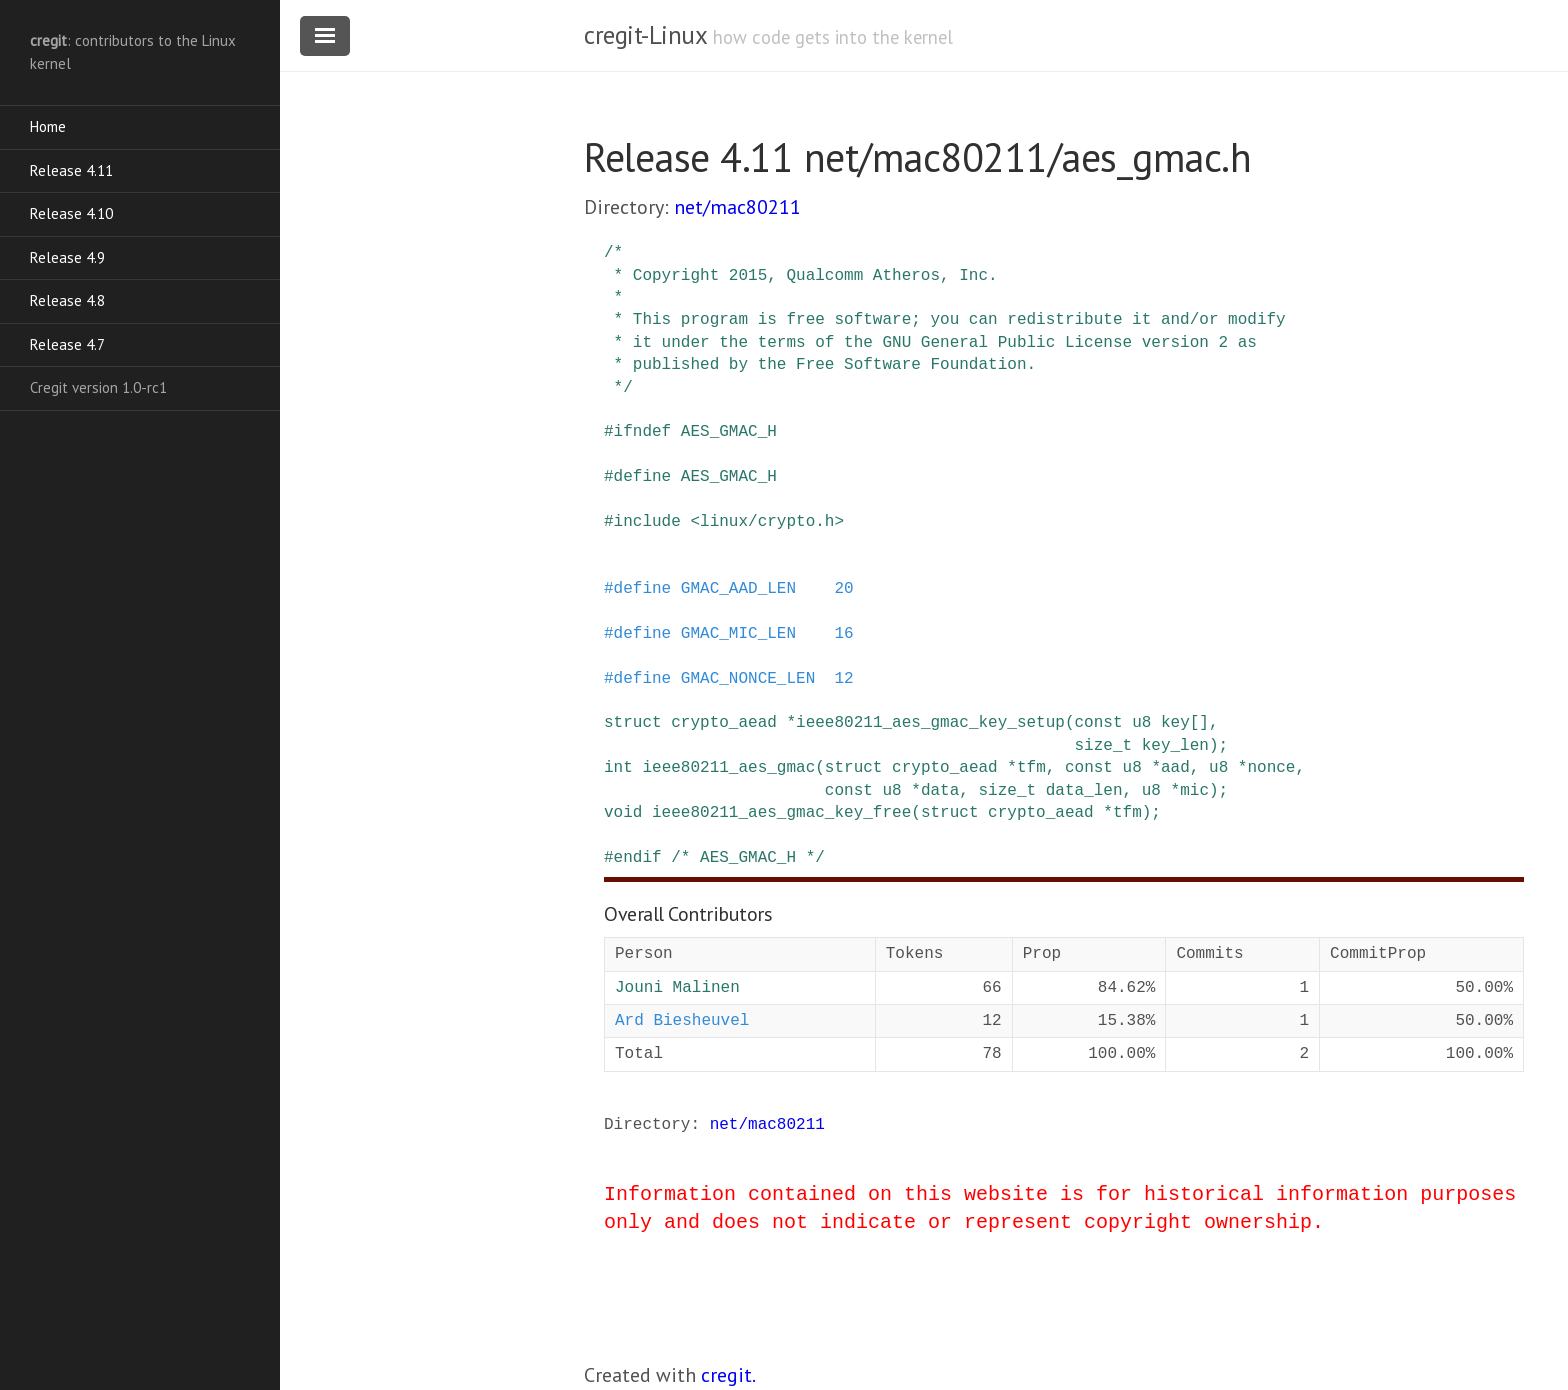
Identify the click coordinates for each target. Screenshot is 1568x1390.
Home (48, 126)
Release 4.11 (71, 170)
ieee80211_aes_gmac (728, 768)
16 (843, 634)
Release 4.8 (67, 300)
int (618, 768)
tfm (1031, 768)
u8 (1141, 723)
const (1098, 723)
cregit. (728, 1375)
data (940, 791)
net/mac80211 (737, 207)
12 (843, 679)
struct (633, 723)
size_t (1103, 746)
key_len (1175, 746)
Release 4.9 (67, 257)
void (623, 813)
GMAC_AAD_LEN (738, 589)
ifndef (643, 432)
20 (843, 589)
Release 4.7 (67, 344)
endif (638, 858)
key (1175, 723)
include (647, 522)
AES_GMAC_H (729, 432)
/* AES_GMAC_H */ (748, 858)
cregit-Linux (645, 35)
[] (1199, 723)
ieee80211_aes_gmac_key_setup (930, 723)
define (643, 477)
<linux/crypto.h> (767, 522)
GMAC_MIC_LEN (738, 634)
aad (1175, 768)
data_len (1084, 791)
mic (1194, 791)
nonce (1271, 768)
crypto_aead (724, 723)
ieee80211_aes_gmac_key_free (781, 813)
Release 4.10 (71, 213)
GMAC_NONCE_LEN (748, 679)
